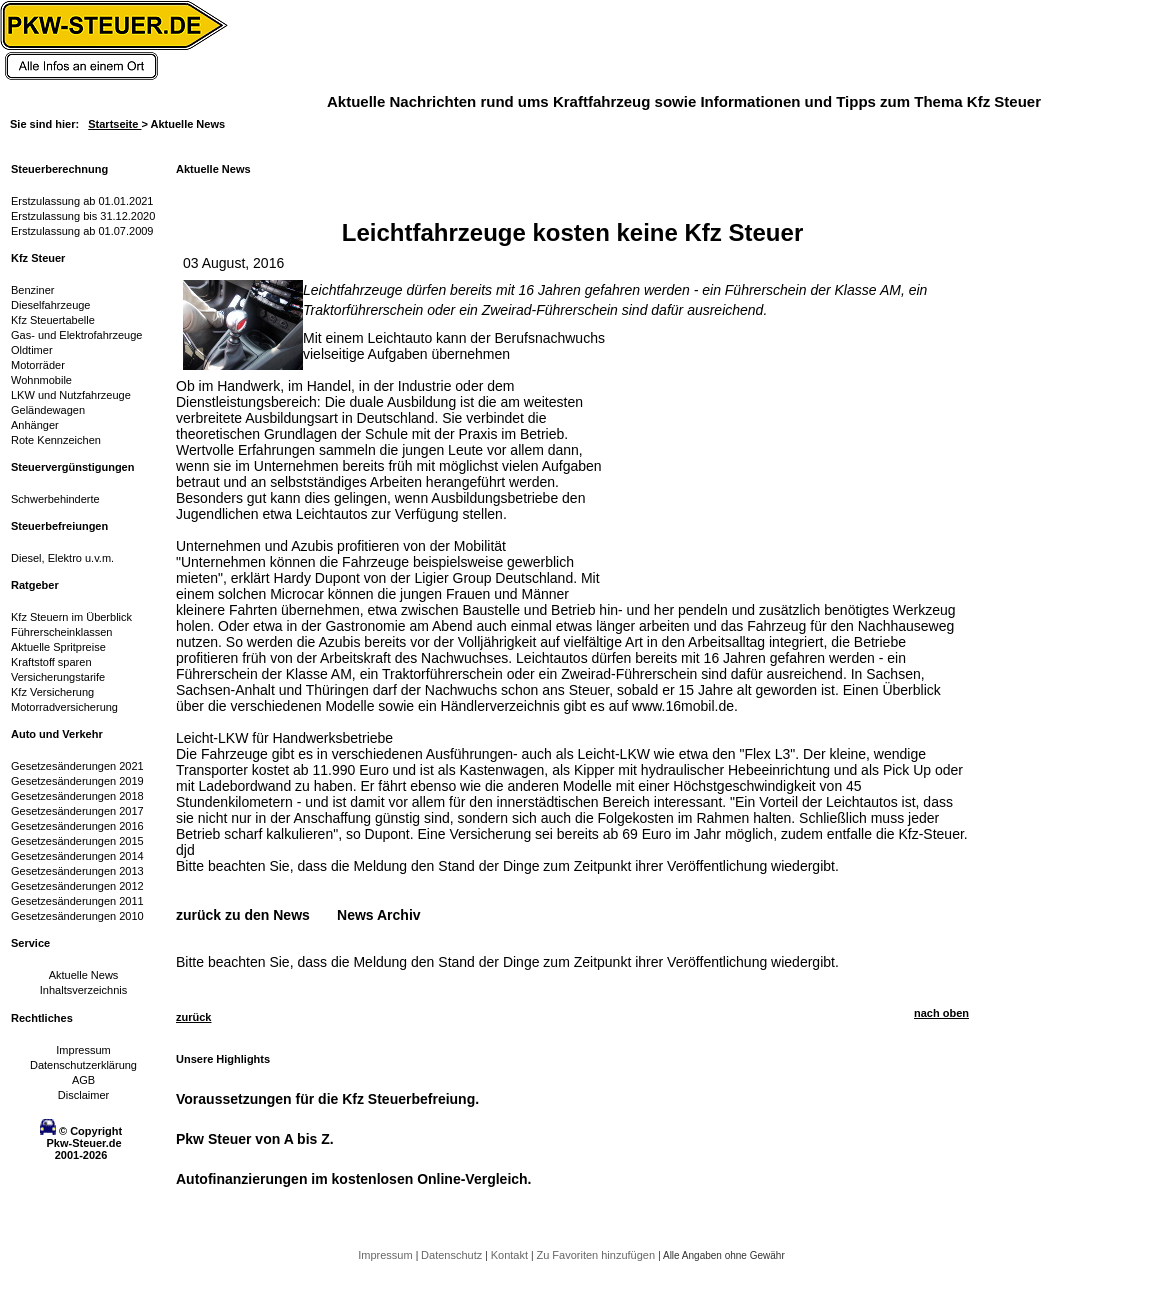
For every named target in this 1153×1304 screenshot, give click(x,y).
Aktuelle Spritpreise (58, 647)
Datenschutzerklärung (83, 1065)
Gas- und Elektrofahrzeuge (76, 335)
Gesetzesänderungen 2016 (77, 826)
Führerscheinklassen (62, 632)
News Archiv (379, 915)
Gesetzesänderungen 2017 (77, 811)
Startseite (114, 124)
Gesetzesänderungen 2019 (77, 781)
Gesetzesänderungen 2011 (77, 901)
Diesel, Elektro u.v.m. (62, 558)
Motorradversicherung (64, 707)
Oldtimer (32, 350)
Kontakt (511, 1255)
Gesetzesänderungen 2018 (77, 796)
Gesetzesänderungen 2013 (77, 871)
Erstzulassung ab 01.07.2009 (82, 231)
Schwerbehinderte (55, 499)
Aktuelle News (84, 975)
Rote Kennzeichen (56, 440)
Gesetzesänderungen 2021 (77, 766)
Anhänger (35, 425)
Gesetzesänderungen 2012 (77, 886)
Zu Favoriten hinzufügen (597, 1255)
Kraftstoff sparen (51, 662)
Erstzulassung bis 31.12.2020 (83, 216)
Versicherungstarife (58, 677)
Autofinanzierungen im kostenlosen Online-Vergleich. (354, 1179)
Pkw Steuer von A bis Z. (255, 1139)
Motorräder (38, 365)
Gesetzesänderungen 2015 (77, 841)
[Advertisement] (766, 455)
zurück (193, 1017)
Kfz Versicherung (52, 692)
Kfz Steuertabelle (53, 320)
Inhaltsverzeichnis (83, 990)
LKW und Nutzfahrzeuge (71, 395)
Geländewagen (48, 410)
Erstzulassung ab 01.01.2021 (82, 201)
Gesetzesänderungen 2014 (77, 856)
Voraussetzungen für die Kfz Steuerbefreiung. (327, 1099)
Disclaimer (83, 1095)
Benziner (32, 290)
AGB (83, 1080)
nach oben (941, 1013)
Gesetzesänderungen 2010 (77, 916)
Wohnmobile (41, 380)
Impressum (83, 1050)
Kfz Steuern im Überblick (71, 617)
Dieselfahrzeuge (51, 305)
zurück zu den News (243, 915)
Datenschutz (453, 1255)
